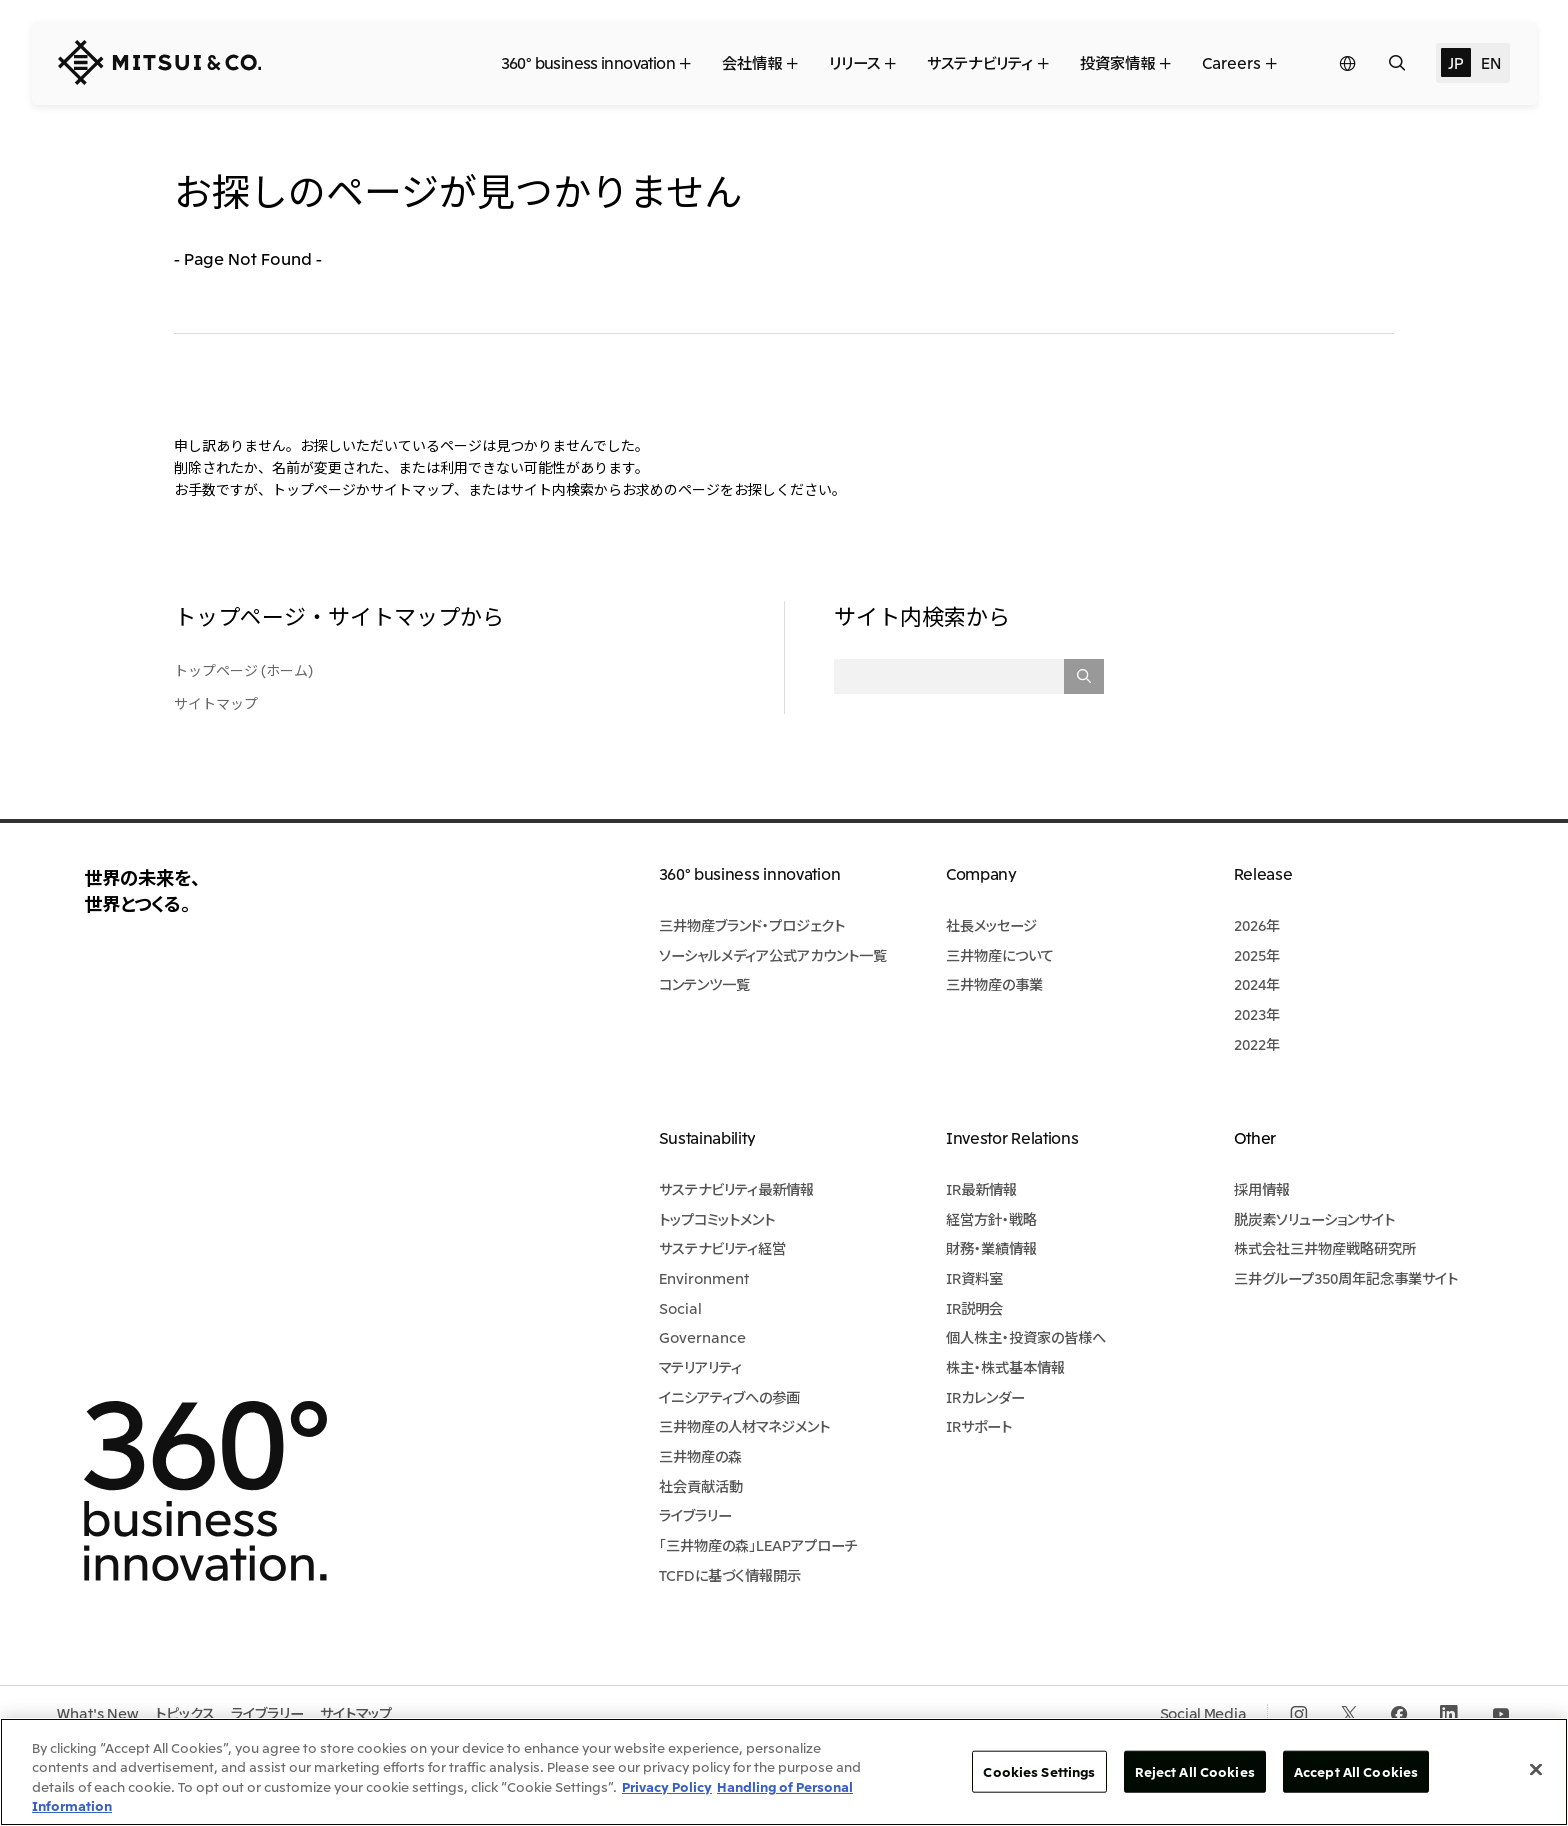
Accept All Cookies (1356, 1771)
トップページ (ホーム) (243, 670)
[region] (784, 1772)
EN (1490, 62)
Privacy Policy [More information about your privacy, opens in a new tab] (667, 1786)
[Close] (1536, 1769)
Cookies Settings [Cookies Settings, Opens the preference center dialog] (1039, 1771)
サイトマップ (216, 703)
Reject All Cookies (1195, 1771)
